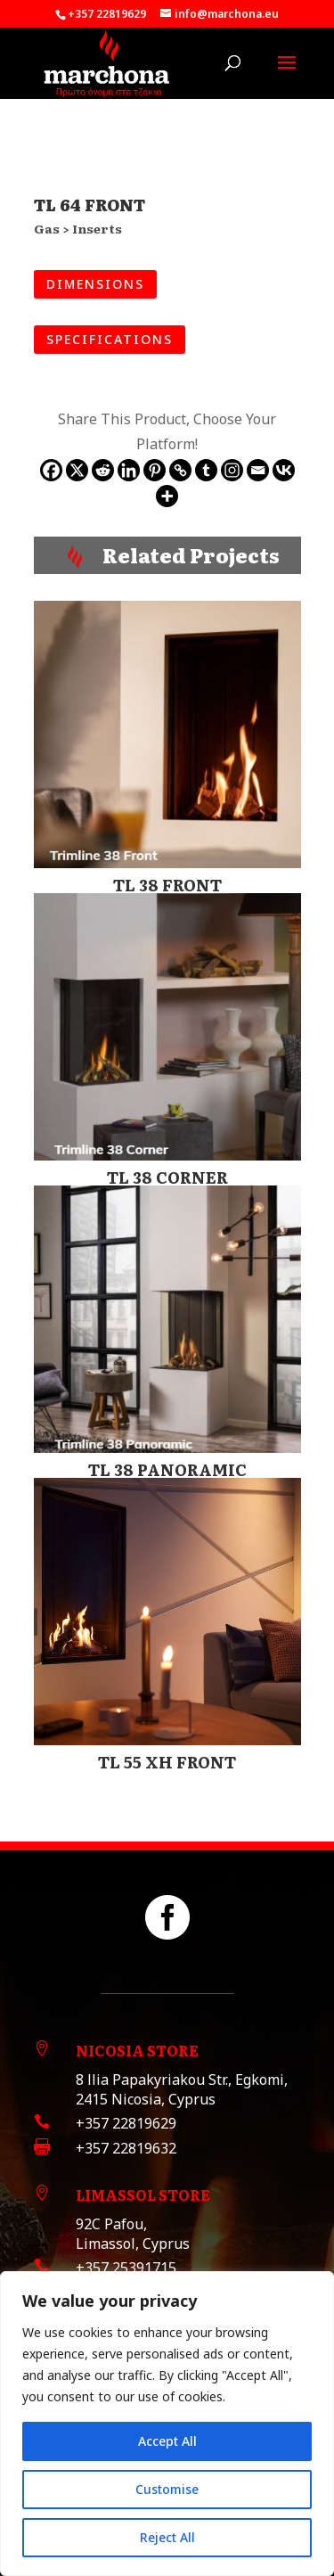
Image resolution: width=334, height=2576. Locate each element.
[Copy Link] (180, 470)
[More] (167, 496)
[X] (77, 470)
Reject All (167, 2537)
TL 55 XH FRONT (167, 1762)
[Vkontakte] (284, 470)
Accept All (167, 2440)
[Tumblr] (206, 470)
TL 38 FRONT (167, 885)
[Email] (258, 470)
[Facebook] (51, 470)
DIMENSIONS (95, 283)
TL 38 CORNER (167, 1177)
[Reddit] (103, 470)
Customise (167, 2489)
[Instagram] (232, 470)
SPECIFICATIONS (109, 339)
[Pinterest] (154, 470)
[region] (167, 2423)
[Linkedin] (129, 470)
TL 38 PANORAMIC (167, 1469)
